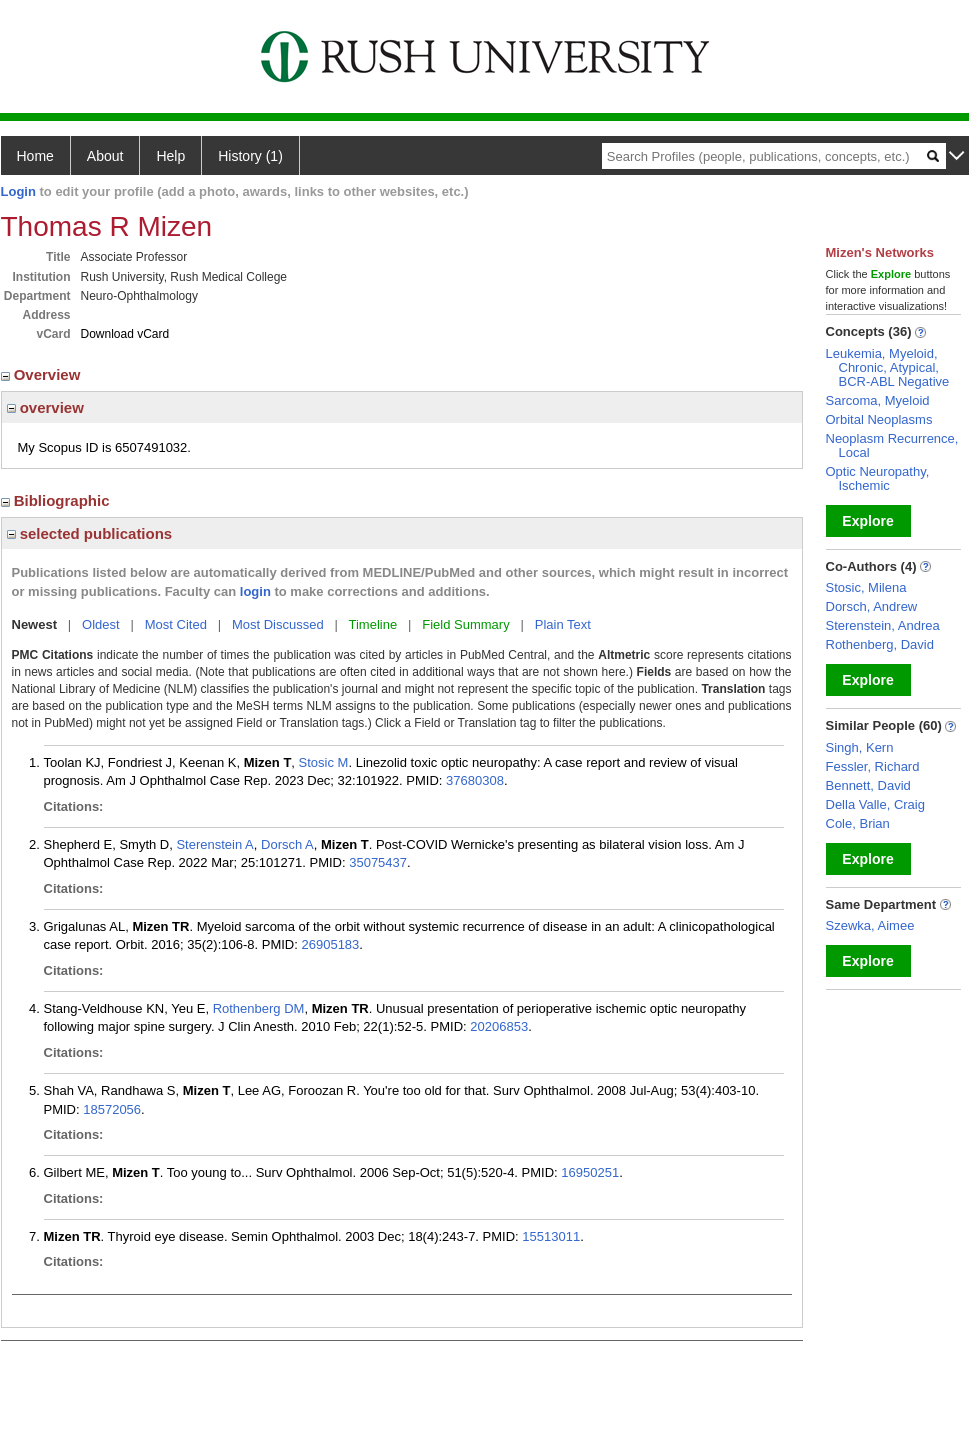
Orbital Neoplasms (879, 419)
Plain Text (563, 624)
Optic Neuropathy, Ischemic (878, 478)
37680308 (475, 780)
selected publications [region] (90, 533)
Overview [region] (43, 374)
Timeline (373, 624)
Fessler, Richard (873, 766)
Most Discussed (278, 624)
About (105, 156)
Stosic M (324, 762)
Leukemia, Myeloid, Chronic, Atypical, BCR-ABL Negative (888, 367)
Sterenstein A (214, 844)
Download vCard (125, 334)
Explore (867, 521)
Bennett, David (868, 785)
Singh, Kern (860, 747)
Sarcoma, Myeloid (878, 400)
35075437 (378, 862)
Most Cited (176, 624)
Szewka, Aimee (870, 925)
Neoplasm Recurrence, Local (892, 445)
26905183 (330, 944)
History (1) (250, 156)
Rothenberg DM (259, 1008)
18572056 (112, 1109)
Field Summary (465, 624)
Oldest (101, 624)
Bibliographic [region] (57, 500)
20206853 (499, 1026)
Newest (35, 624)
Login (18, 191)
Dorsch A (287, 844)
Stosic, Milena (866, 587)
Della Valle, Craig (875, 804)
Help (170, 156)
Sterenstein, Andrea (883, 625)
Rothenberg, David (880, 644)
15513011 (551, 1236)
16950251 (590, 1172)
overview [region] (45, 407)
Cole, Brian (858, 823)
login (255, 591)
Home (35, 156)
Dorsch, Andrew (872, 606)
